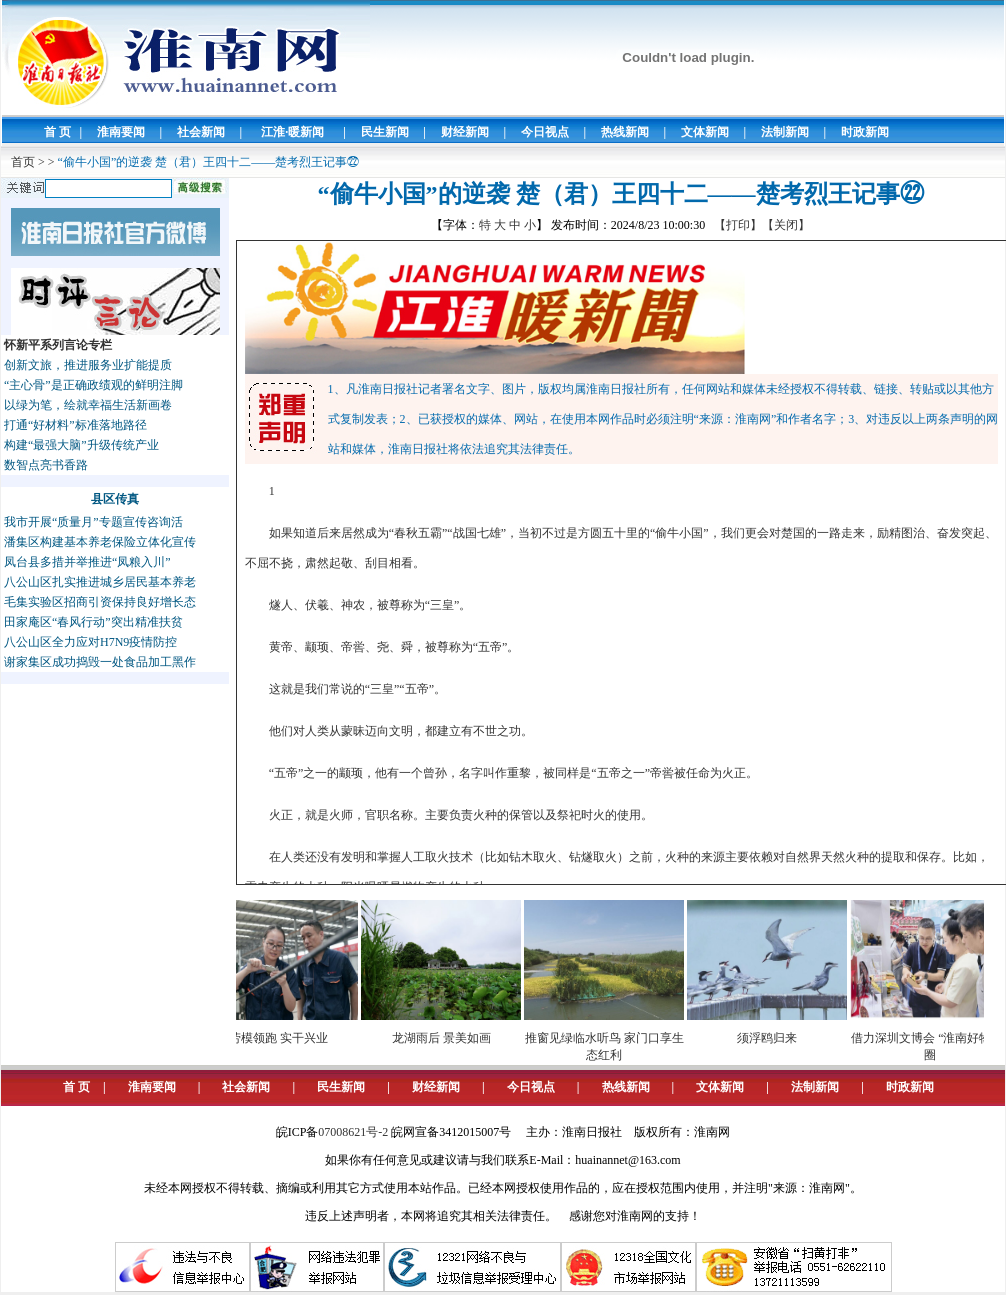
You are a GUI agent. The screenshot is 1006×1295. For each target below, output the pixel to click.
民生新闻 (385, 132)
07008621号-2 (353, 1132)
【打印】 (738, 225)
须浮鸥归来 (774, 1038)
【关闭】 (786, 225)
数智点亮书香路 (46, 465)
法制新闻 (785, 132)
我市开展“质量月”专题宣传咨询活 (93, 522)
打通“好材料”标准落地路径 (75, 425)
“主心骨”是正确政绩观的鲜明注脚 (93, 385)
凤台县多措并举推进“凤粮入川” (87, 562)
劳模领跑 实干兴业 (285, 1038)
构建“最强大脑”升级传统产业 (81, 445)
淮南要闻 (121, 132)
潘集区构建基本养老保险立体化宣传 (100, 542)
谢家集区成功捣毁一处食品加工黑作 (100, 662)
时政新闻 (865, 132)
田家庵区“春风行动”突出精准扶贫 (93, 622)
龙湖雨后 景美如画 (448, 1038)
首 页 (57, 132)
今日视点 (545, 132)
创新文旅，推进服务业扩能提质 (88, 365)
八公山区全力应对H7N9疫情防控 (90, 642)
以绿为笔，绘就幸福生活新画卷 (88, 405)
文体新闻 (705, 132)
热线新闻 (625, 132)
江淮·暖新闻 (292, 132)
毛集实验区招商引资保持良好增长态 (100, 602)
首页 (23, 162)
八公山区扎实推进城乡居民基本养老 (100, 582)
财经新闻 (465, 132)
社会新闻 (201, 132)
